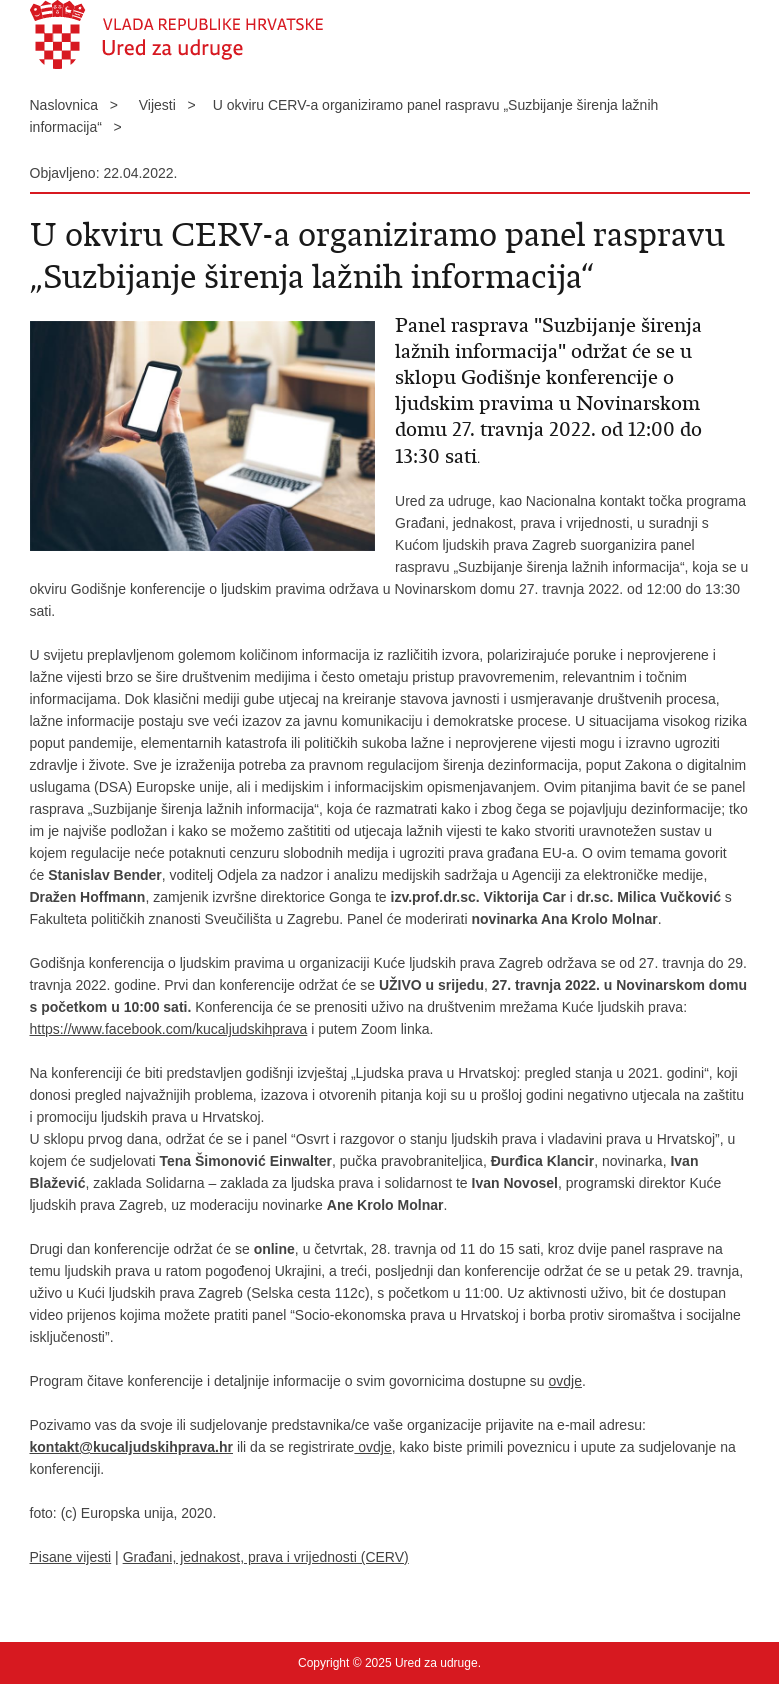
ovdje (565, 1381)
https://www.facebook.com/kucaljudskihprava (169, 1029)
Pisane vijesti (71, 1557)
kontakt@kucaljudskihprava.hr (132, 1447)
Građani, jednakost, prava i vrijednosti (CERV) (266, 1557)
